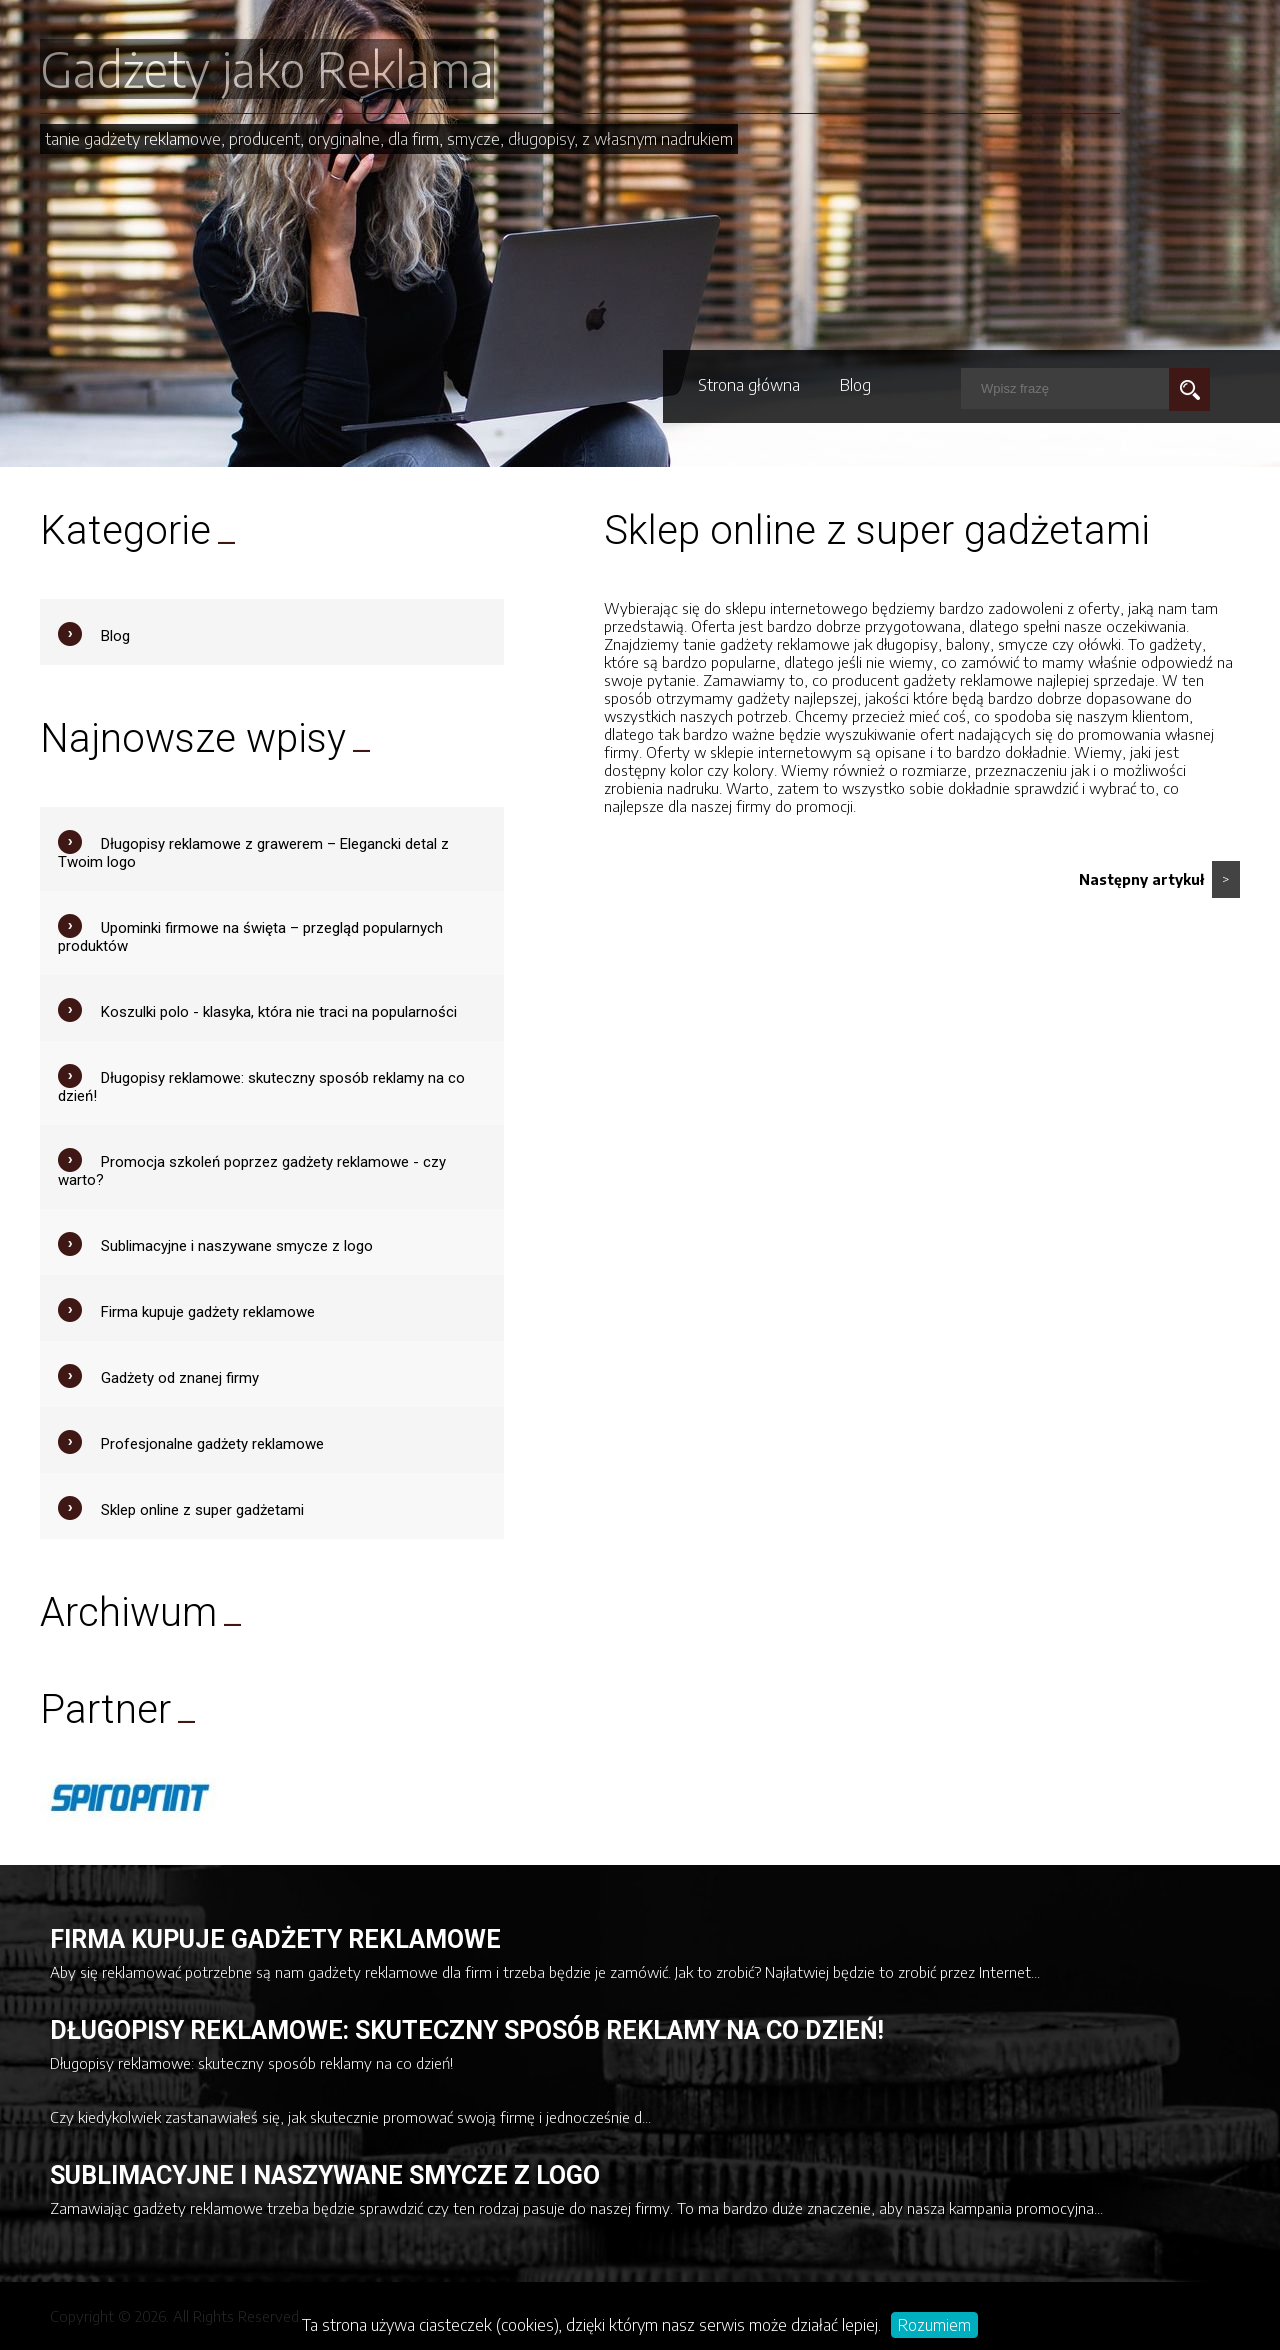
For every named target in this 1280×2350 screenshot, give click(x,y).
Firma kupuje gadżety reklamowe (208, 1312)
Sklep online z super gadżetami (202, 1510)
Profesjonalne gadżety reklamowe (212, 1444)
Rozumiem (934, 2325)
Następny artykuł (1159, 879)
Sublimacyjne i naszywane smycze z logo (237, 1246)
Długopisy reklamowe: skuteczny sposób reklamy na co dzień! (467, 2030)
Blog (855, 385)
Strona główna (749, 385)
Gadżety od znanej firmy (180, 1378)
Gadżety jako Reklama (267, 69)
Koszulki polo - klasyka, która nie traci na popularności (279, 1012)
